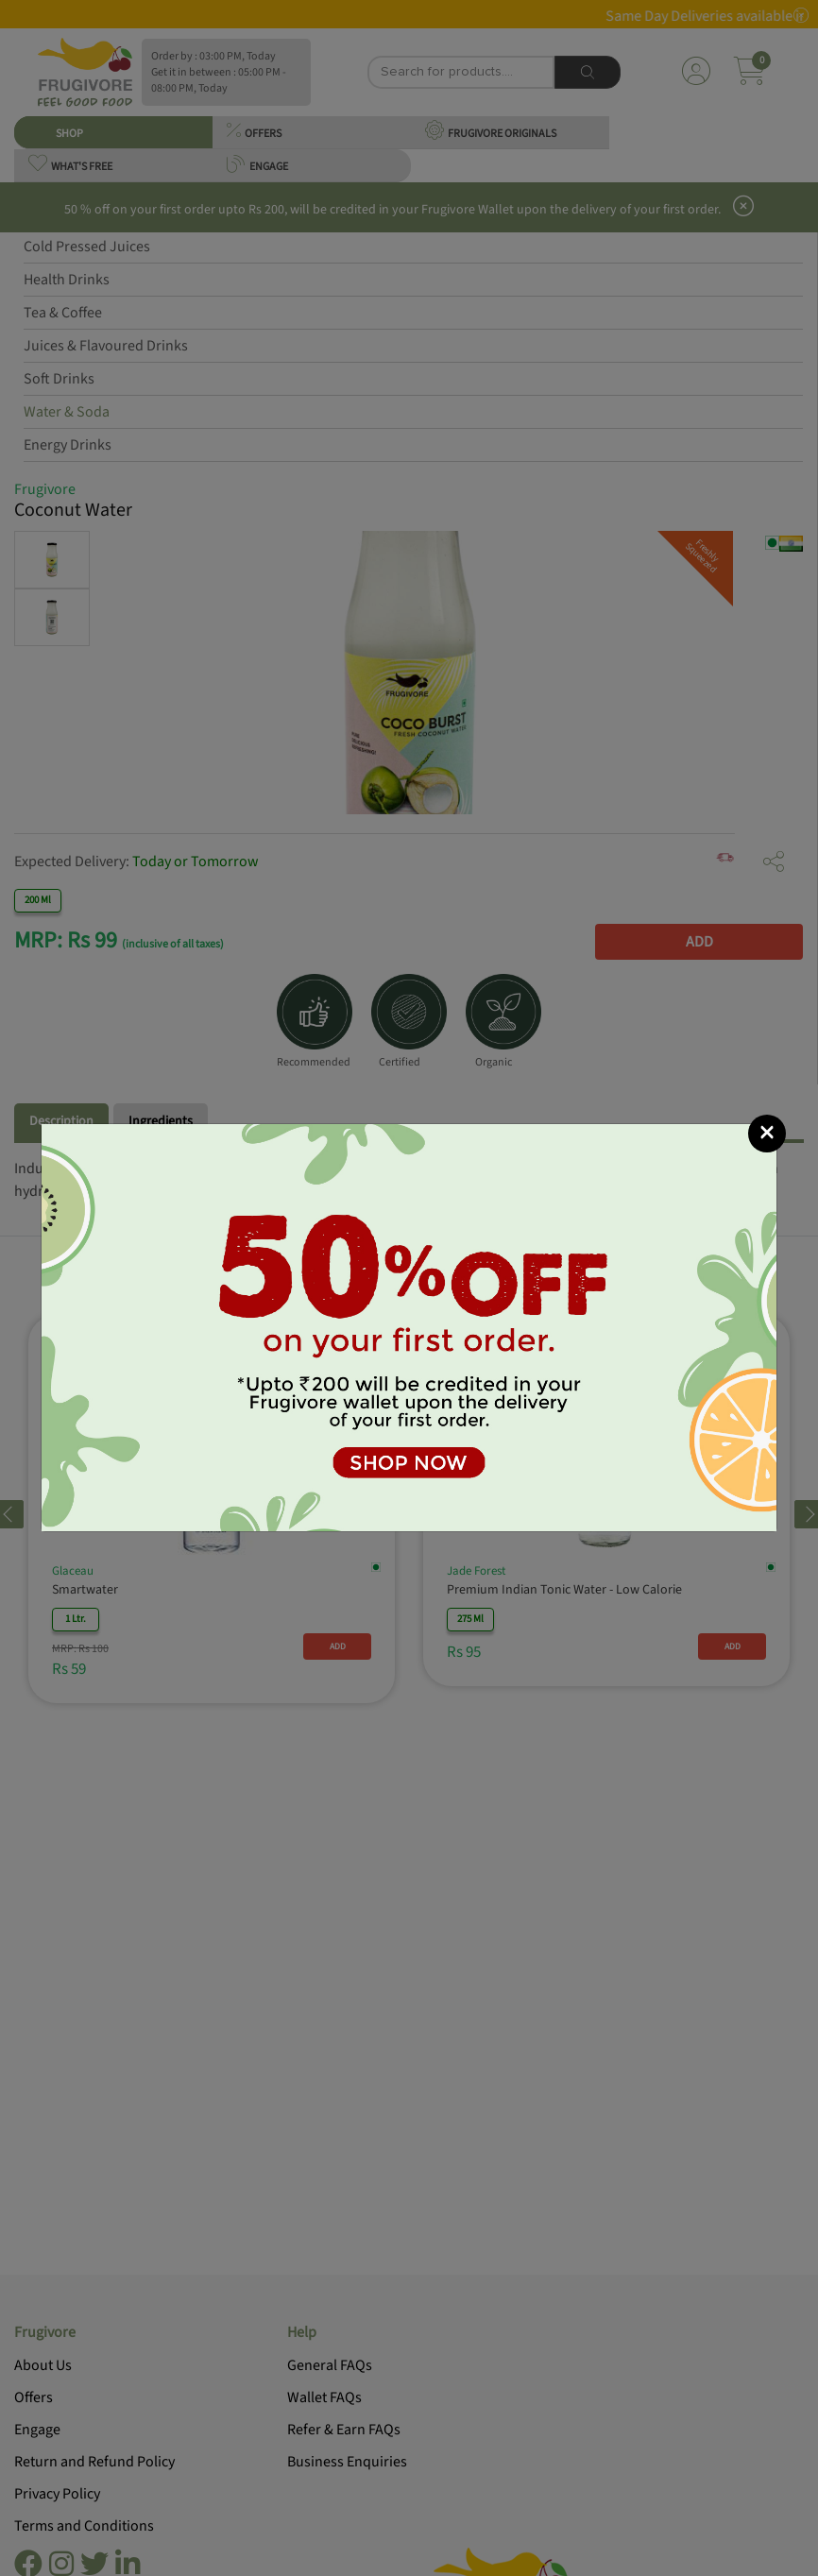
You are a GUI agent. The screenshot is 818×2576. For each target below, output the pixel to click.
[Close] (767, 1133)
